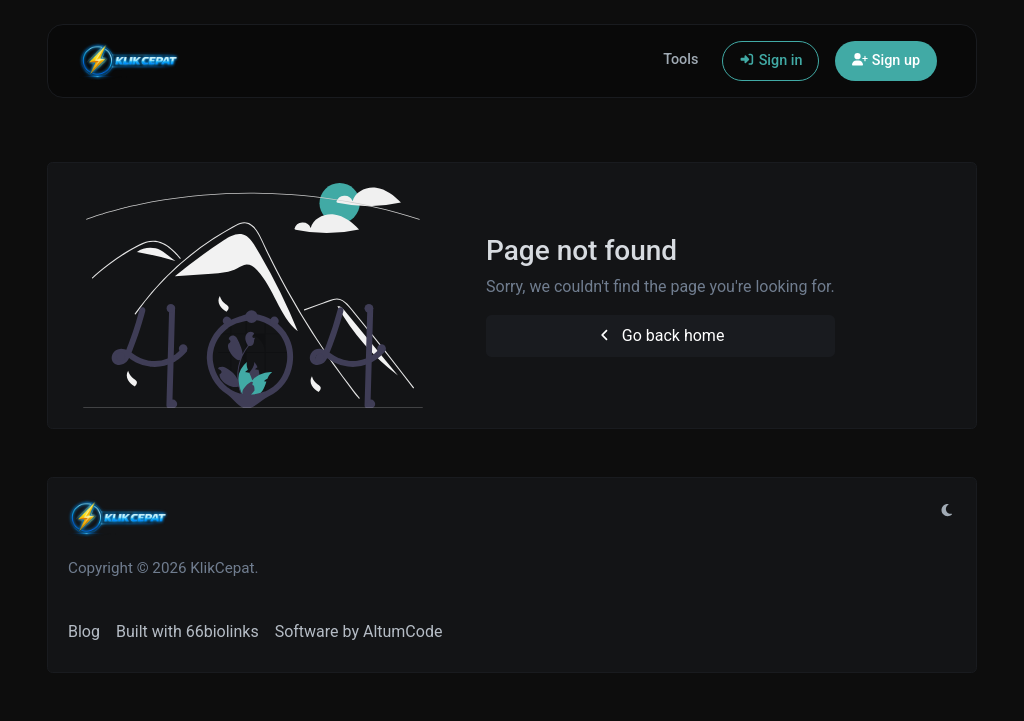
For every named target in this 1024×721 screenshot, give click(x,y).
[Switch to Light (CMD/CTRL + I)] (947, 511)
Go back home (660, 335)
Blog (84, 631)
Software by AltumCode (359, 631)
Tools (680, 59)
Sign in (770, 60)
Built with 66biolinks (187, 631)
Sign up (886, 60)
